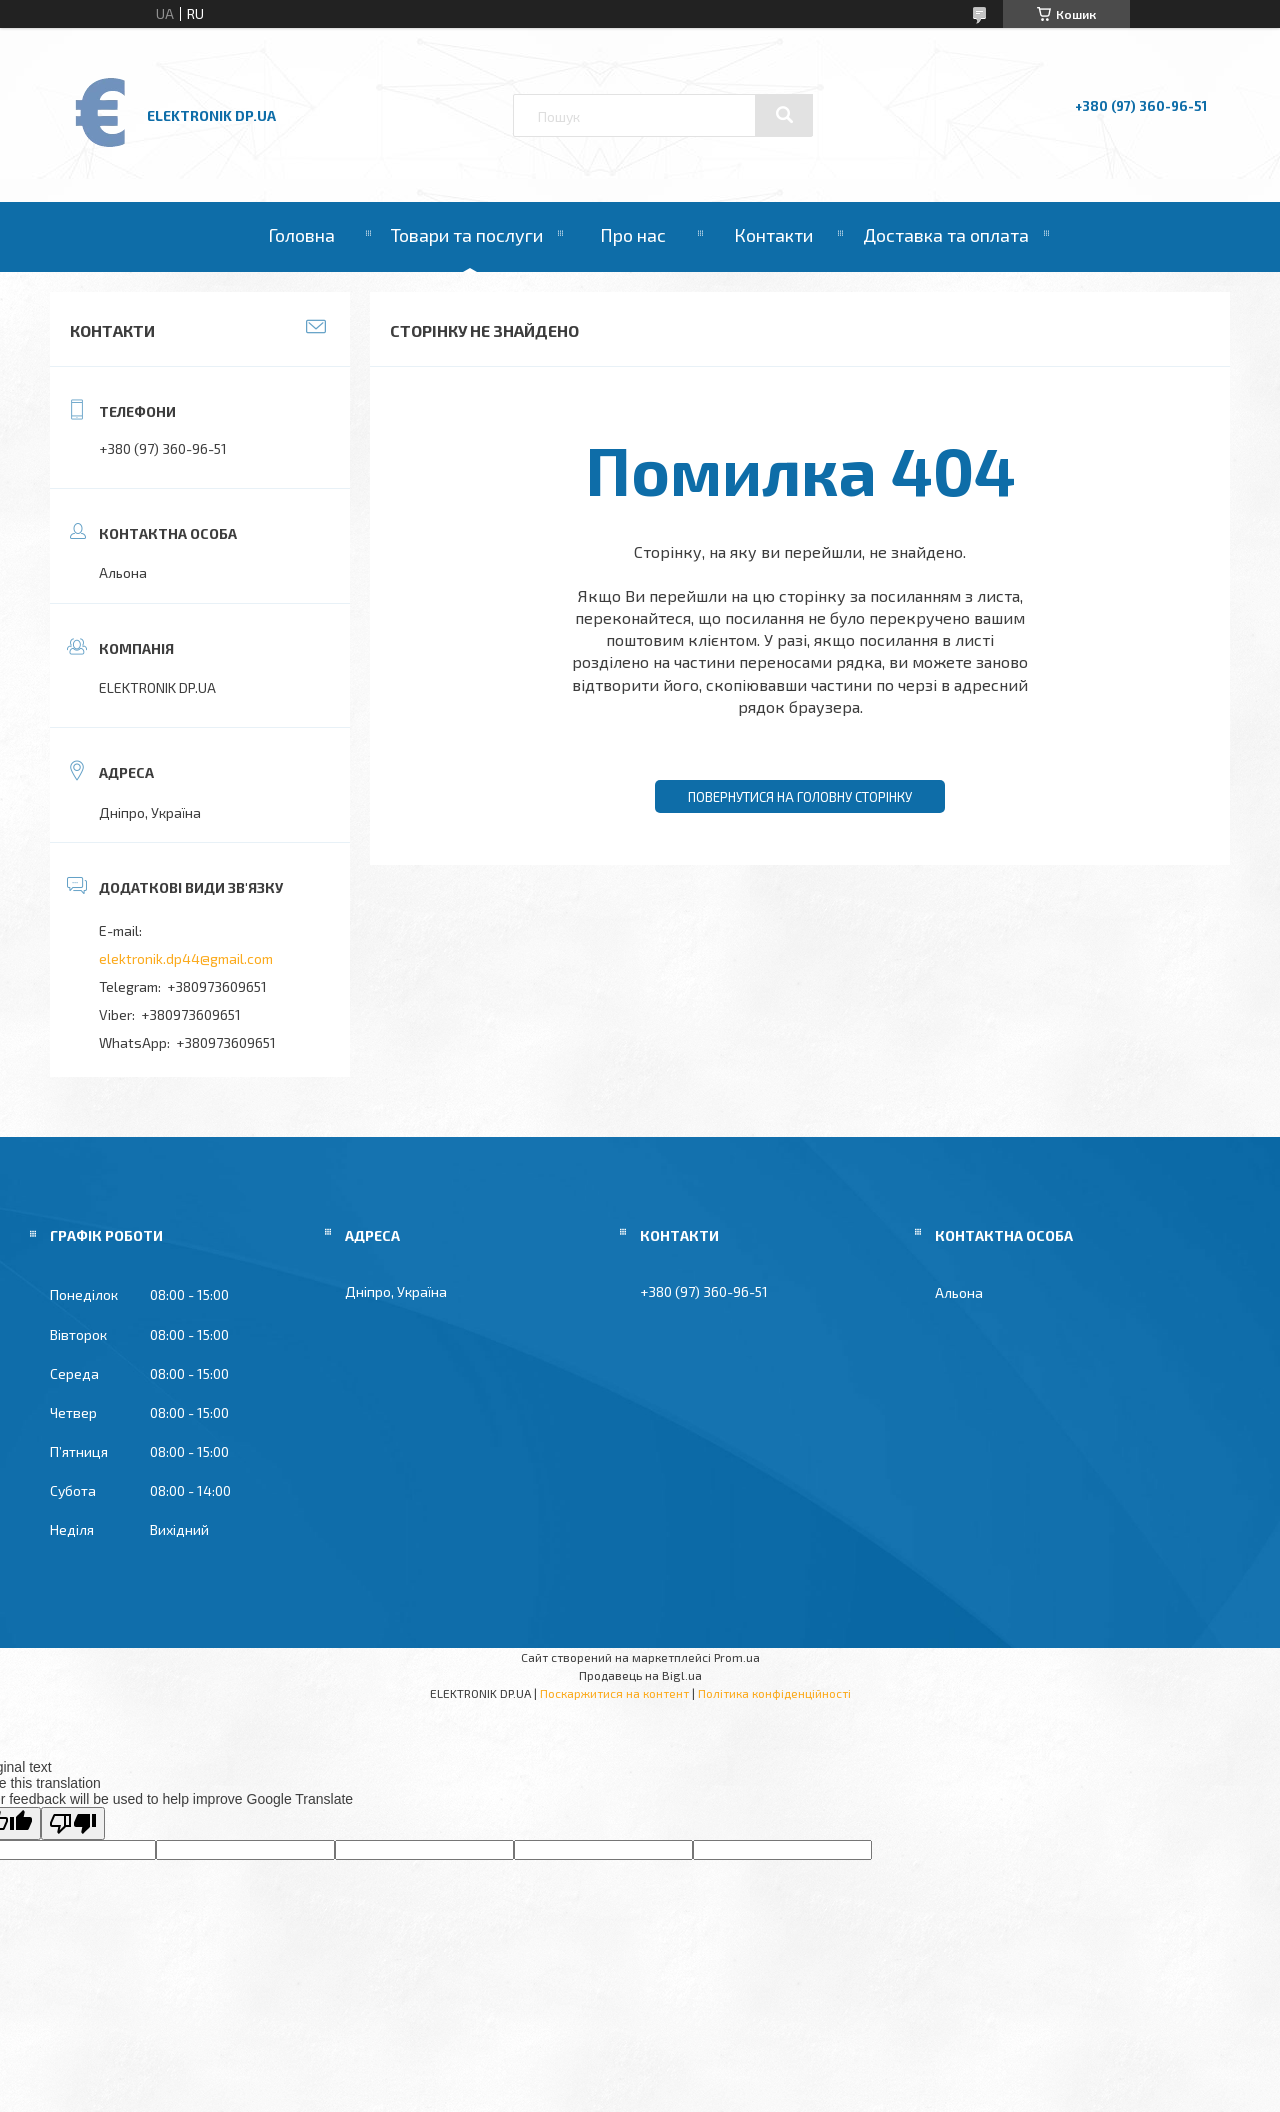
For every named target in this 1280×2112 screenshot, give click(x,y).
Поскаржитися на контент (614, 1693)
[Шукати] (784, 115)
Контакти (773, 235)
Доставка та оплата (946, 235)
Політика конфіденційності (774, 1693)
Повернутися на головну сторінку (800, 797)
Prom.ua (737, 1657)
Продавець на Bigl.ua (640, 1675)
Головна (301, 235)
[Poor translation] (73, 1823)
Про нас (633, 235)
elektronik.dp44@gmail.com (186, 958)
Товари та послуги (467, 235)
